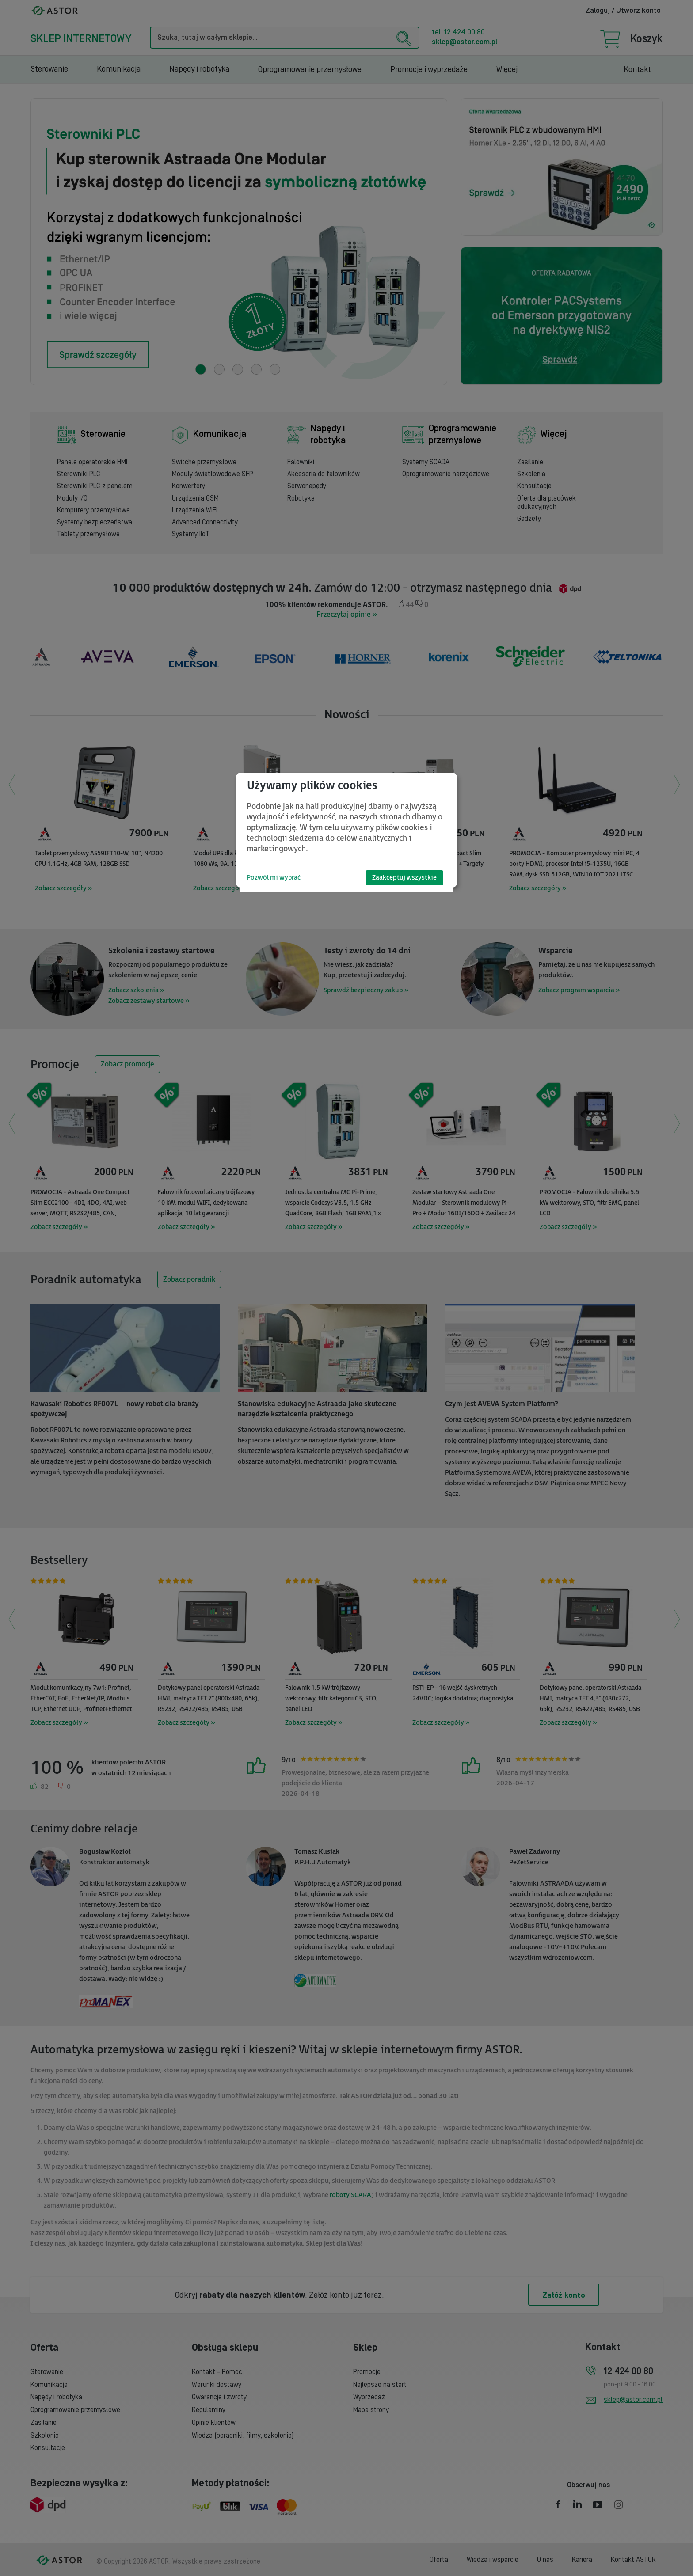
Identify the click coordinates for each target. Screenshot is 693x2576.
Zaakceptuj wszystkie (404, 877)
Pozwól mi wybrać (274, 877)
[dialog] (346, 830)
